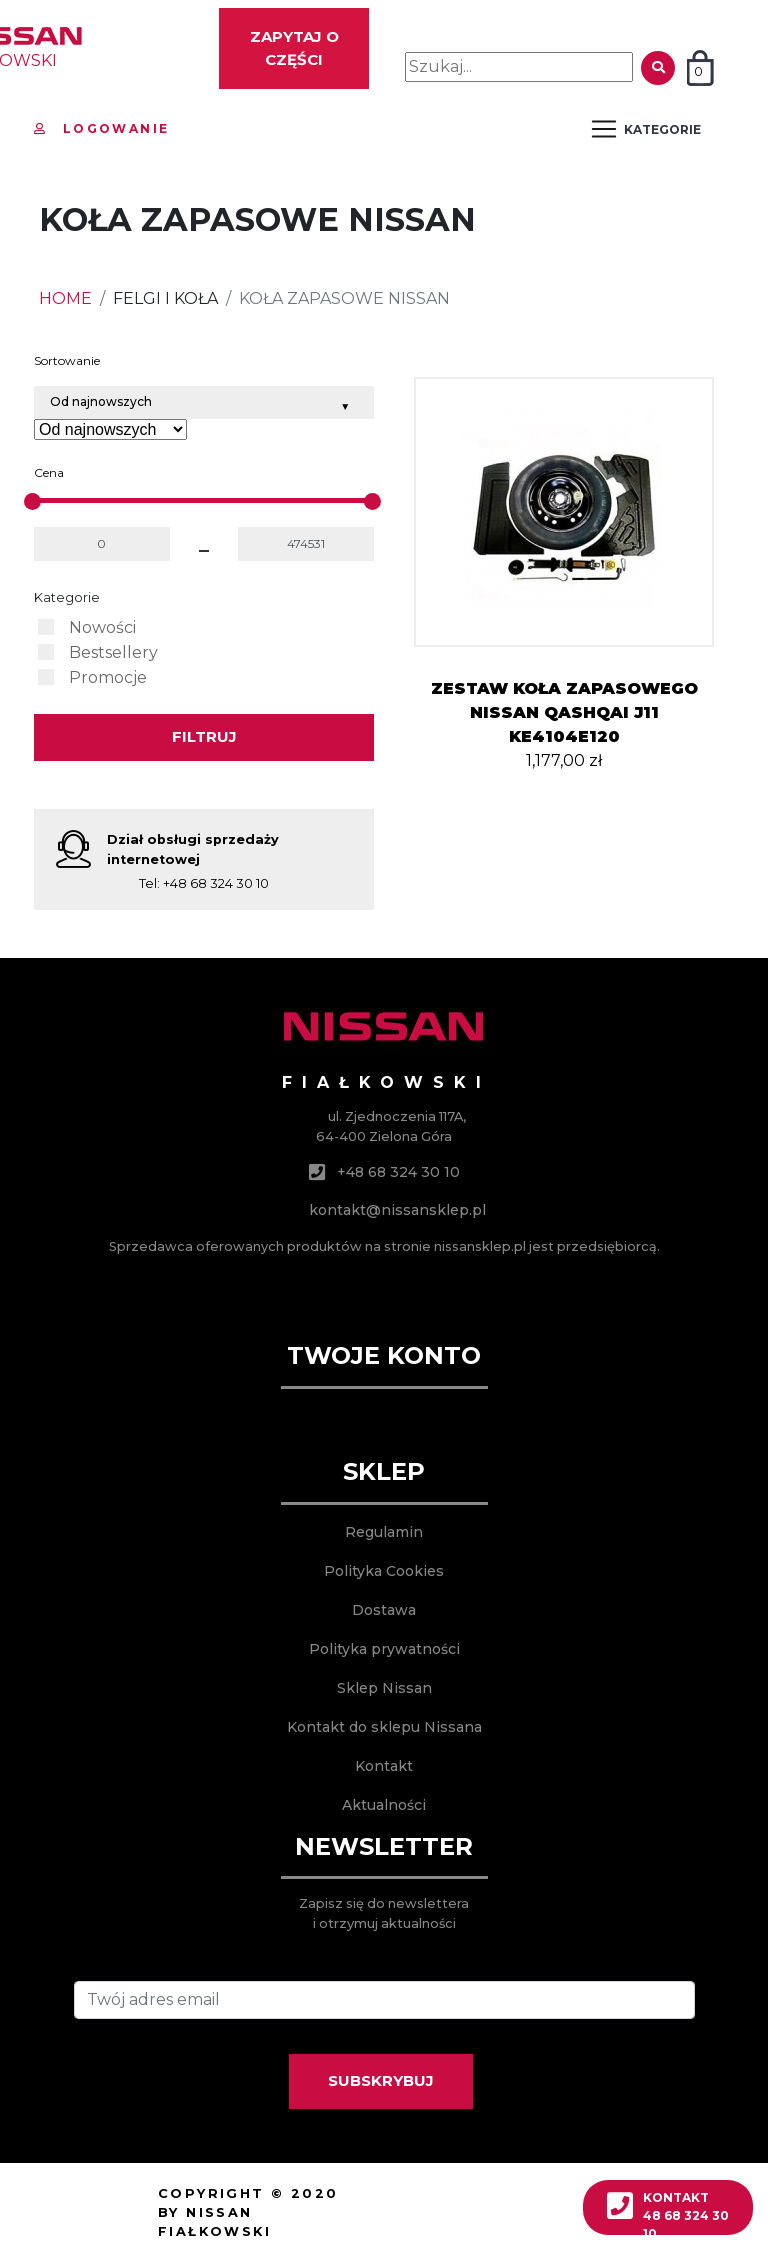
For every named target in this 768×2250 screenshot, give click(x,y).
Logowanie (101, 128)
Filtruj (204, 736)
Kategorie (67, 597)
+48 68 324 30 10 (216, 883)
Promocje (108, 677)
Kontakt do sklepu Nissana (384, 1727)
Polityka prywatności (384, 1649)
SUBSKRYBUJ (381, 2080)
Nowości (102, 627)
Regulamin (384, 1532)
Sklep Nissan (384, 1688)
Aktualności (384, 1805)
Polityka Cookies (384, 1571)
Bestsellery (113, 652)
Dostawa (384, 1610)
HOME (65, 298)
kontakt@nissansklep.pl (397, 1210)
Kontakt (384, 1766)
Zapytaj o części (294, 48)
